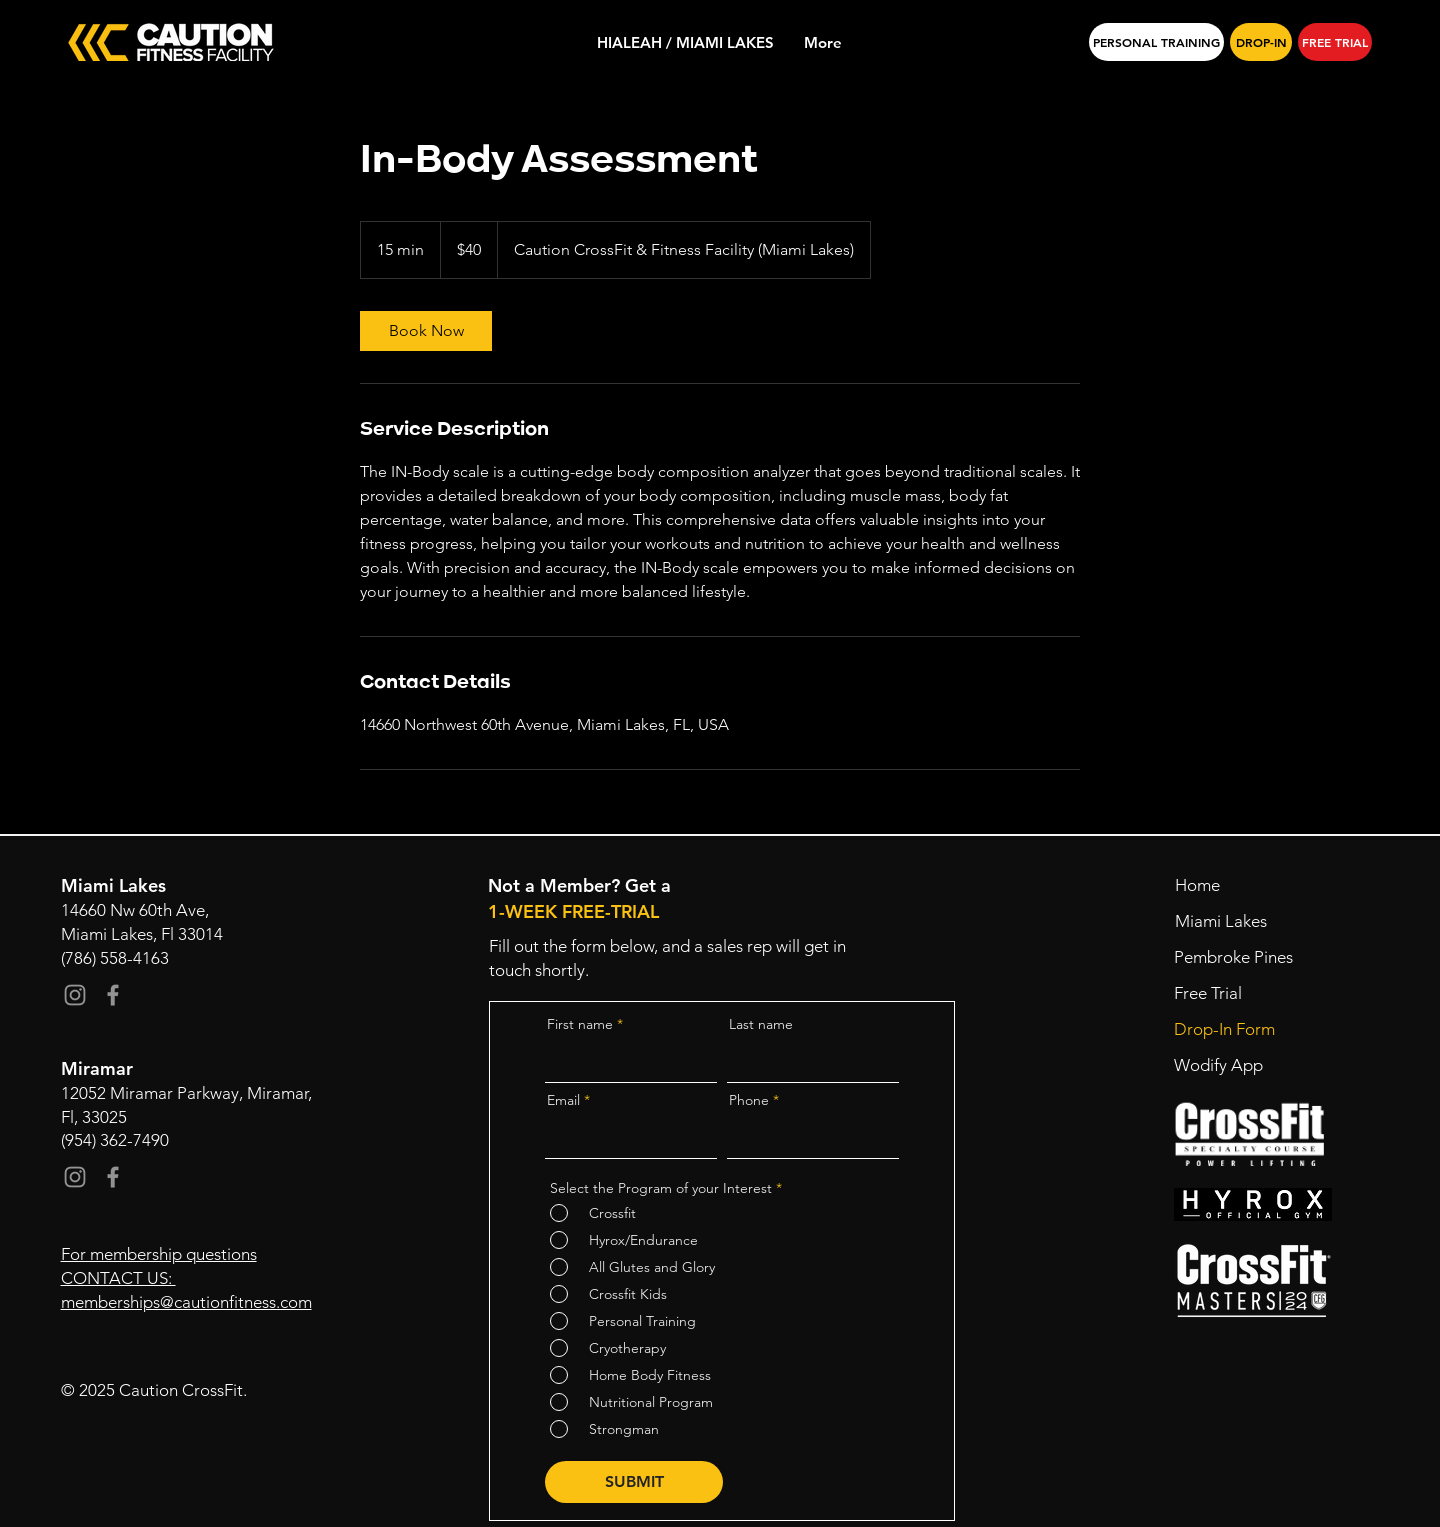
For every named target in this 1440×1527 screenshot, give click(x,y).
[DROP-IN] (1261, 42)
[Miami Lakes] (1234, 922)
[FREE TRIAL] (1335, 42)
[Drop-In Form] (1233, 1030)
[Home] (1234, 886)
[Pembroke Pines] (1233, 958)
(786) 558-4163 (115, 958)
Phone (749, 1100)
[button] (1233, 994)
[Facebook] (113, 995)
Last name (761, 1024)
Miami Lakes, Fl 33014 (142, 934)
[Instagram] (75, 995)
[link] (426, 331)
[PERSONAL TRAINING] (1156, 42)
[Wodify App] (1233, 1066)
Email (563, 1100)
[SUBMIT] (634, 1482)
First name (580, 1024)
